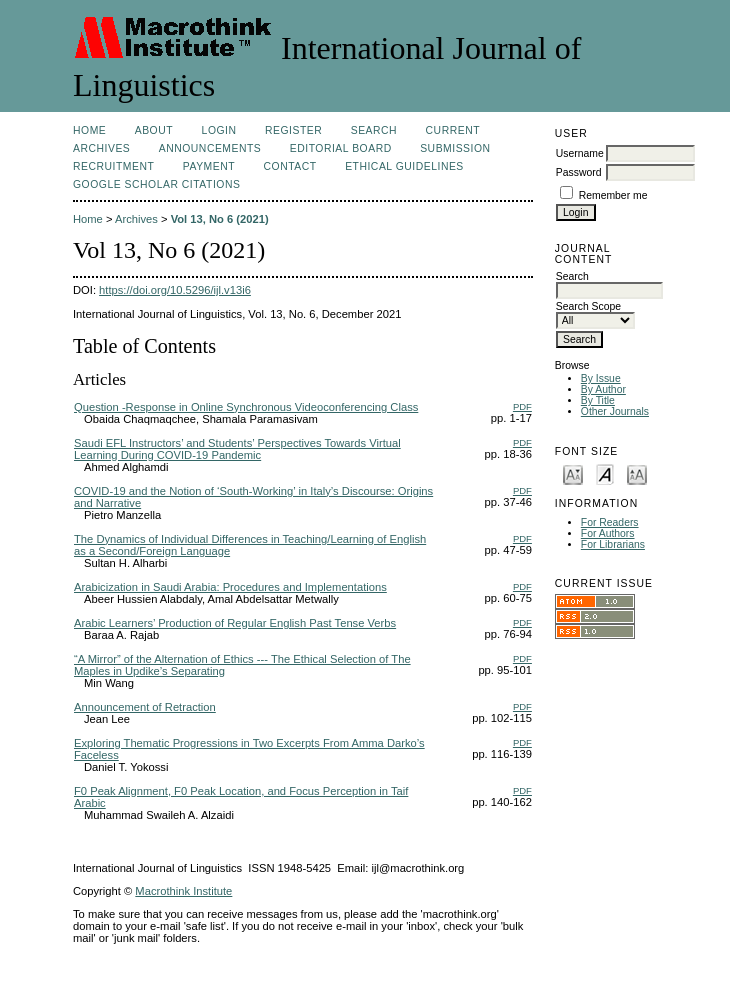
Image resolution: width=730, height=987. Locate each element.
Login (219, 130)
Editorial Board (341, 148)
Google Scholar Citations (156, 184)
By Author (603, 389)
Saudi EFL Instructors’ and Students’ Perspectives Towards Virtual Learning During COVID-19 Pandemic (237, 449)
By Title (598, 400)
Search (374, 130)
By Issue (601, 378)
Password (579, 172)
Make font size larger (637, 473)
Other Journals (615, 411)
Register (293, 130)
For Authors (608, 533)
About (154, 130)
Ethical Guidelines (404, 166)
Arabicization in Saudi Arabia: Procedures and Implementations (230, 587)
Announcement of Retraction (145, 707)
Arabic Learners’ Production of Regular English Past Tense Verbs (235, 623)
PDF (522, 406)
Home (89, 130)
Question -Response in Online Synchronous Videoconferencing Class (246, 407)
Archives (101, 148)
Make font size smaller (573, 473)
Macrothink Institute (183, 891)
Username (580, 153)
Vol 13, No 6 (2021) (220, 219)
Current (453, 130)
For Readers (610, 522)
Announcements (210, 148)
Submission (455, 148)
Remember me (613, 195)
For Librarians (613, 544)
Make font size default (605, 473)
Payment (209, 166)
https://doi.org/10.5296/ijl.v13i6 (175, 290)
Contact (290, 166)
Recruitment (113, 166)
